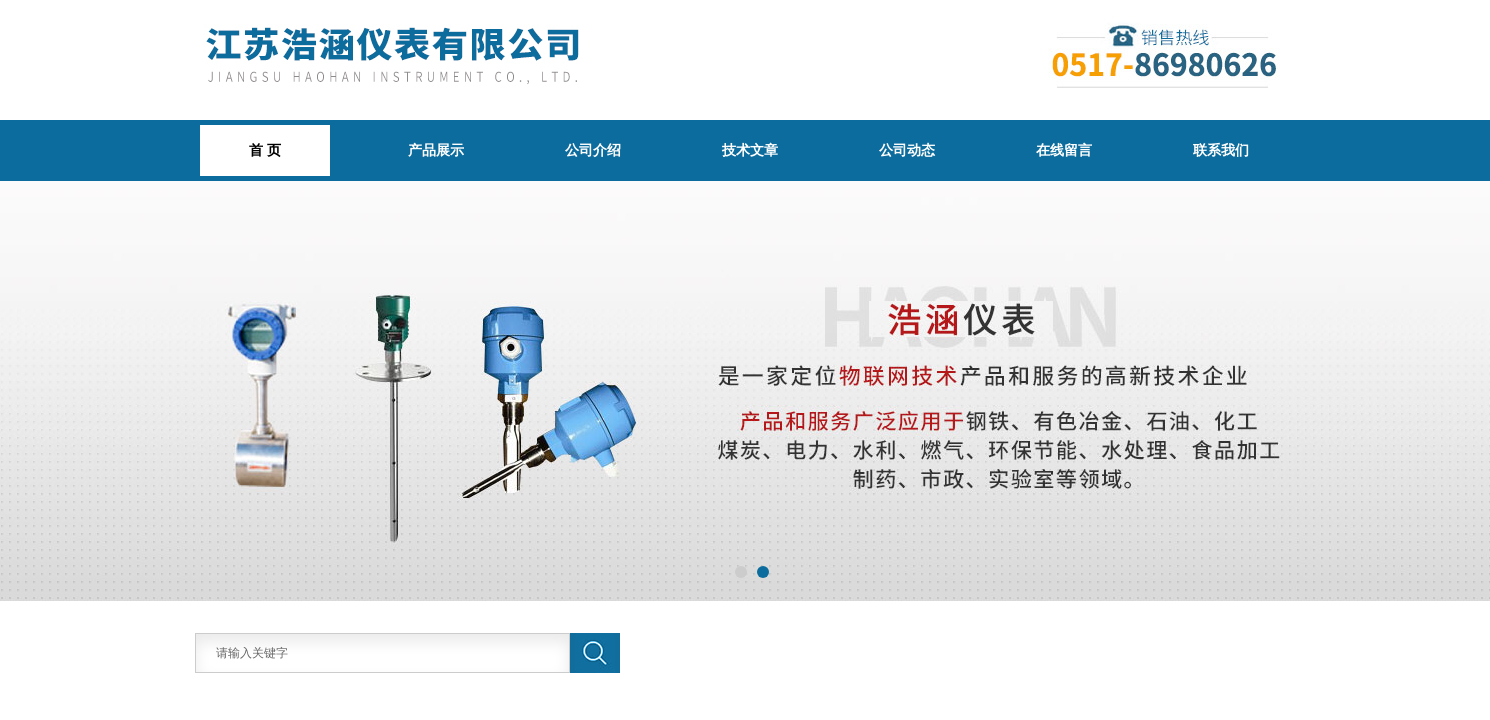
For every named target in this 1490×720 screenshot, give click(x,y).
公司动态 (907, 150)
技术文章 (750, 150)
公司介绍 (593, 150)
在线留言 (1064, 150)
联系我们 (1221, 150)
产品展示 (436, 150)
